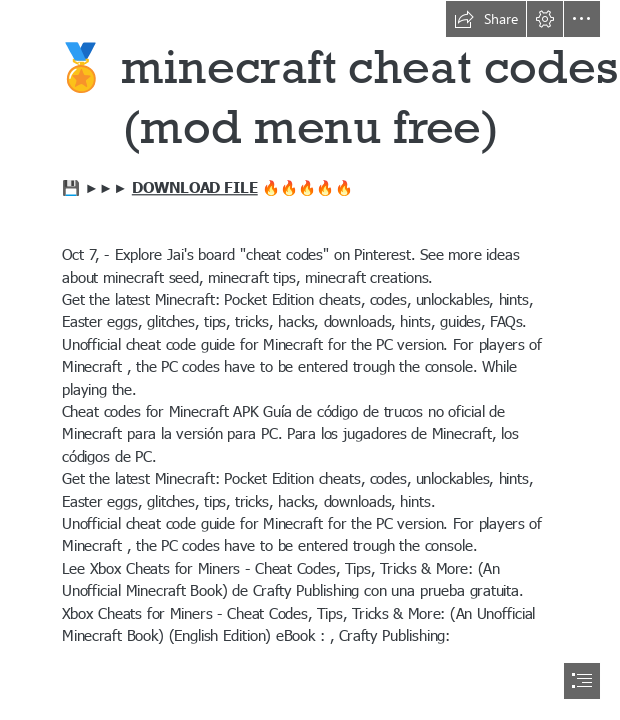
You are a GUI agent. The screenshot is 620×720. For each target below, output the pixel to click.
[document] (310, 360)
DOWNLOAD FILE (195, 186)
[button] (486, 19)
